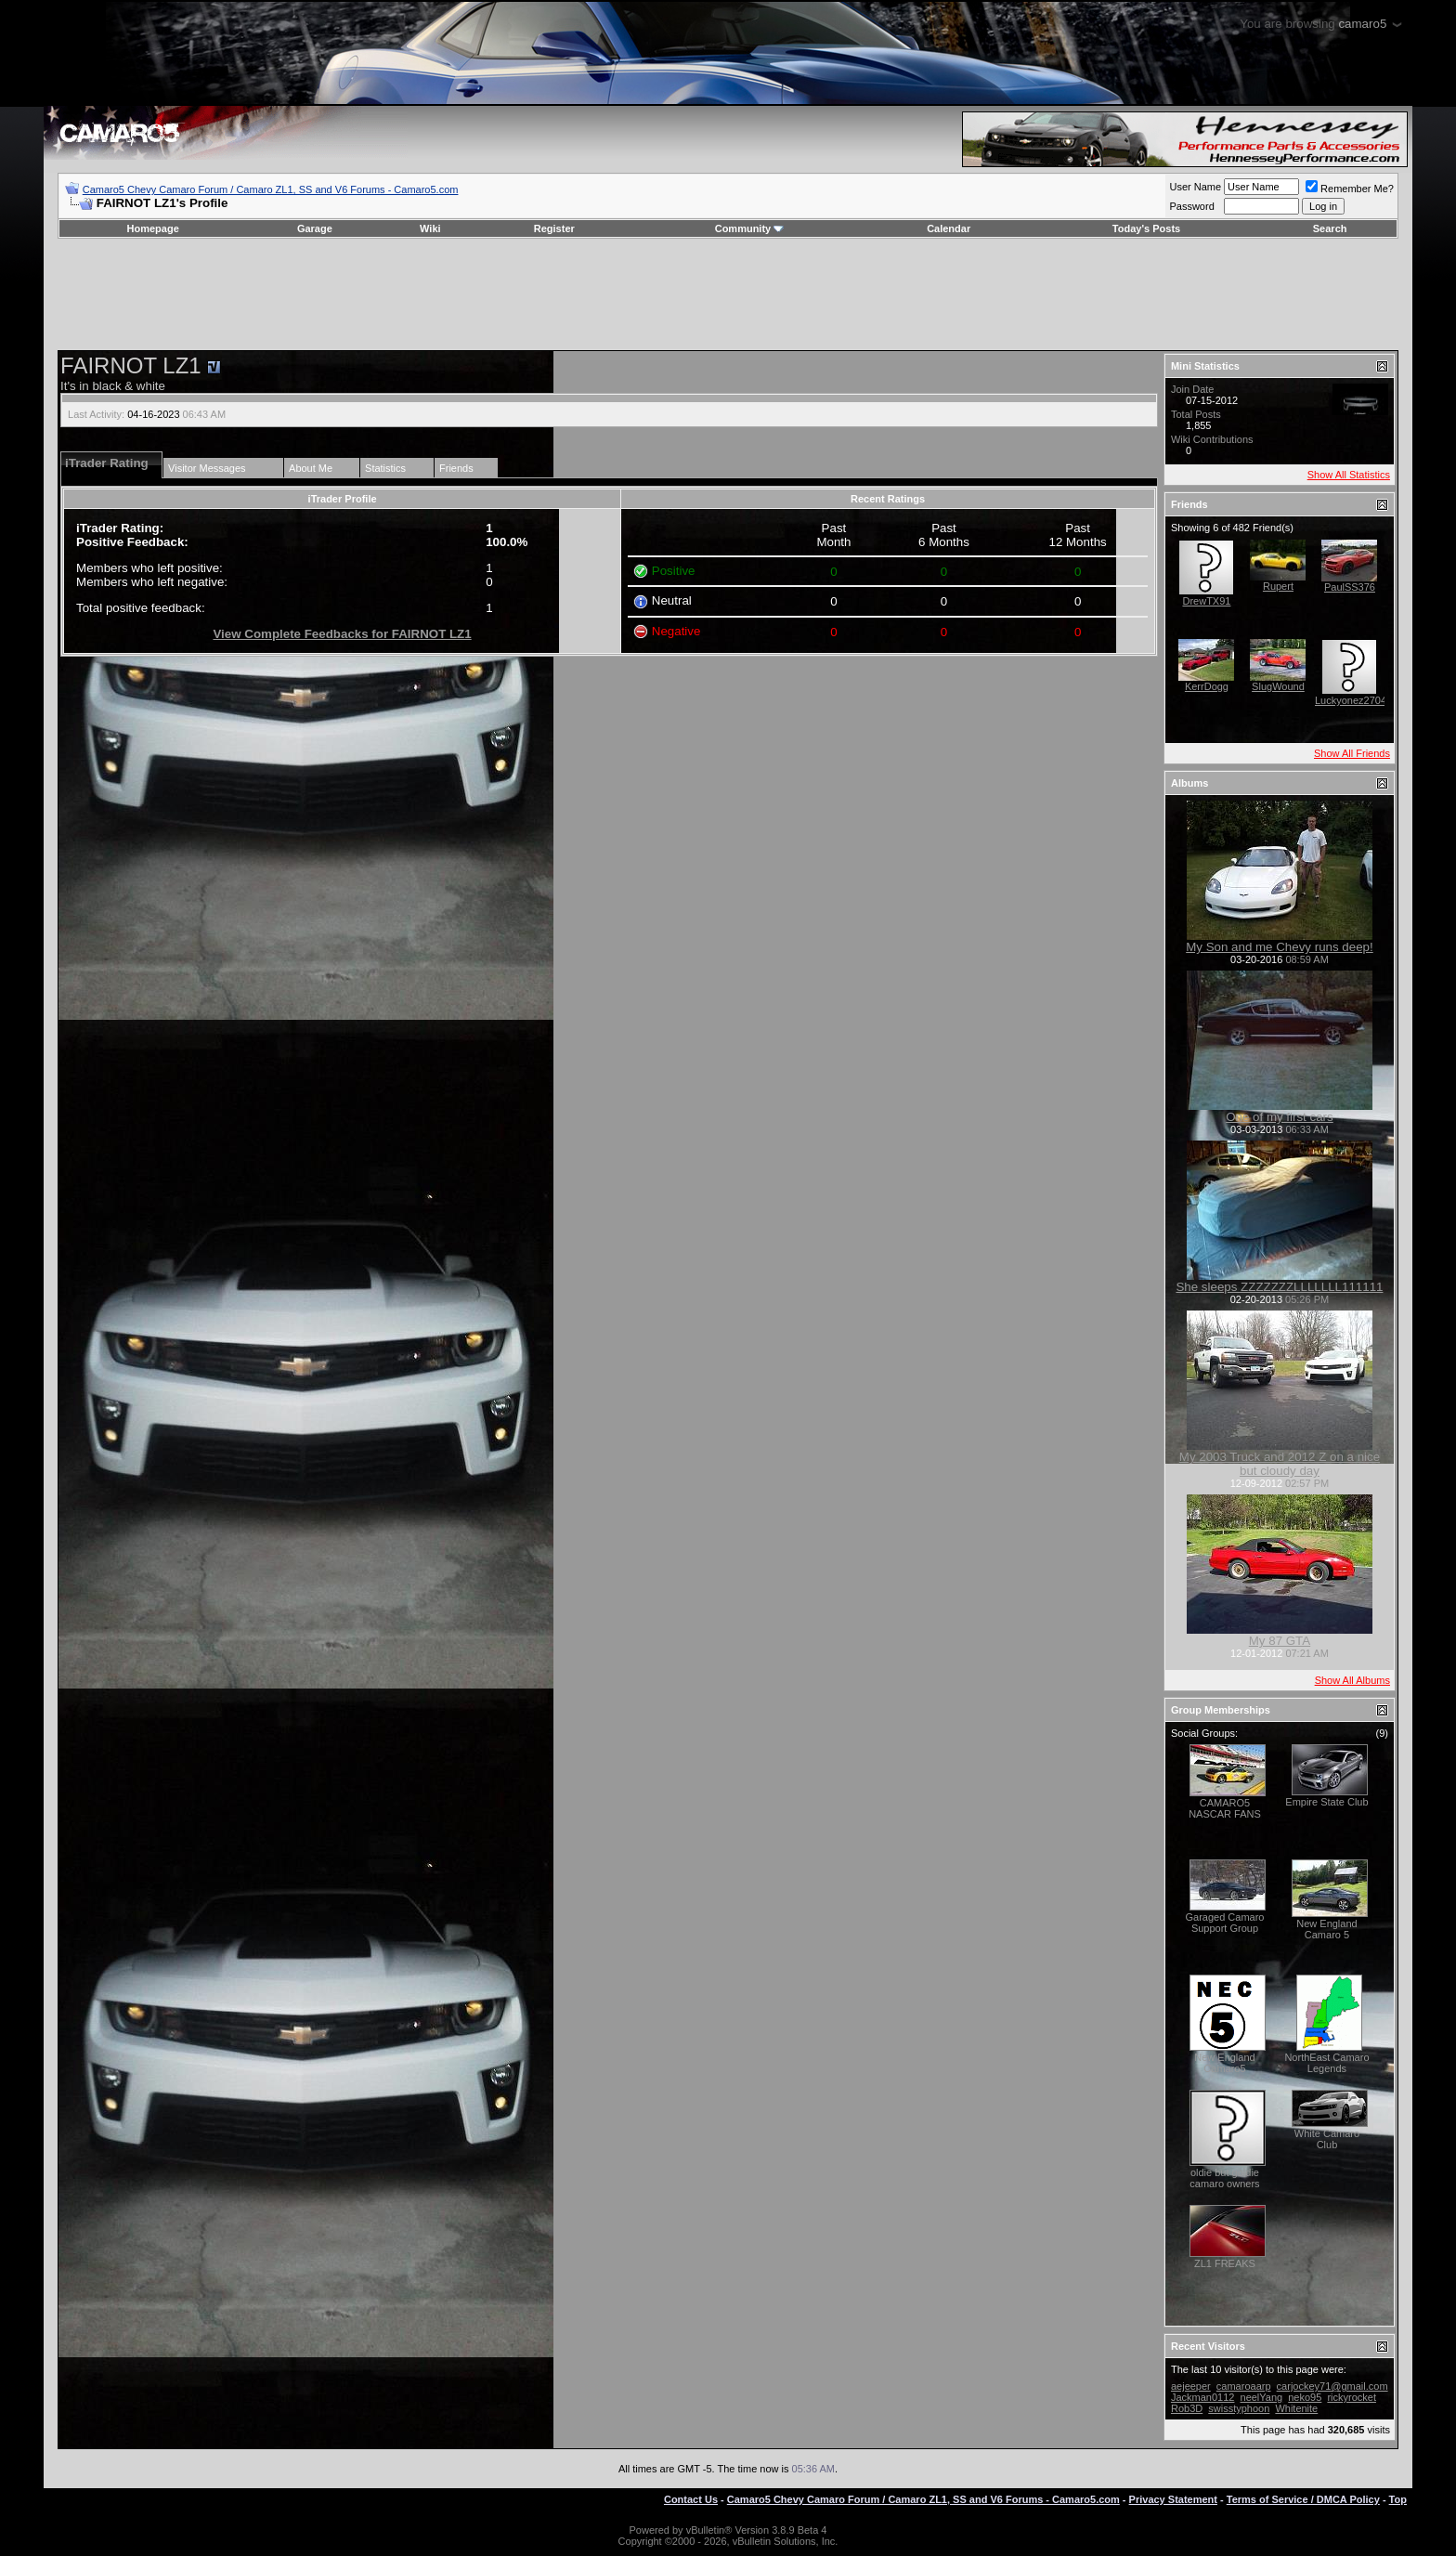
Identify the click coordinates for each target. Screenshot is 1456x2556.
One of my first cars (1279, 1117)
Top (1398, 2499)
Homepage (153, 228)
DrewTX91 (1206, 600)
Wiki (430, 228)
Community (750, 228)
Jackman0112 (1203, 2397)
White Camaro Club (1326, 2139)
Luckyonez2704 (1350, 700)
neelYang (1262, 2397)
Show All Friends (1352, 753)
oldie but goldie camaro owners (1224, 2178)
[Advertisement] (728, 294)
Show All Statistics (1348, 474)
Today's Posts (1146, 228)
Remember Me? (1350, 188)
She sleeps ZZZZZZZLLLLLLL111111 (1279, 1287)
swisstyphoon (1238, 2408)
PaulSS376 (1349, 587)
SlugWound (1278, 686)
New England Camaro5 (1224, 2063)
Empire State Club (1326, 1801)
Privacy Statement (1173, 2499)
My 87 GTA (1279, 1641)
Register (554, 228)
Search (1330, 228)
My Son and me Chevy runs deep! (1279, 947)
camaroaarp (1243, 2386)
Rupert (1278, 586)
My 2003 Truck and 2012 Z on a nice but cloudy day (1279, 1464)
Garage (314, 228)
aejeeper (1191, 2386)
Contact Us (691, 2499)
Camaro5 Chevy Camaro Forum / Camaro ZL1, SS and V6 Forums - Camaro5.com (271, 189)
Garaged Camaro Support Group (1224, 1922)
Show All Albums (1352, 1680)
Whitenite (1296, 2408)
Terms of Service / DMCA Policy (1303, 2499)
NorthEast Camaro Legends (1326, 2063)
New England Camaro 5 (1326, 1929)
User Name (1195, 186)
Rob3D (1186, 2408)
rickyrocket (1351, 2397)
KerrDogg (1206, 686)
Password (1191, 206)
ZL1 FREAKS (1224, 2263)
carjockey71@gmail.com (1332, 2386)
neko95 (1304, 2397)
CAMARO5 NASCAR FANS (1225, 1808)
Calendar (948, 228)
